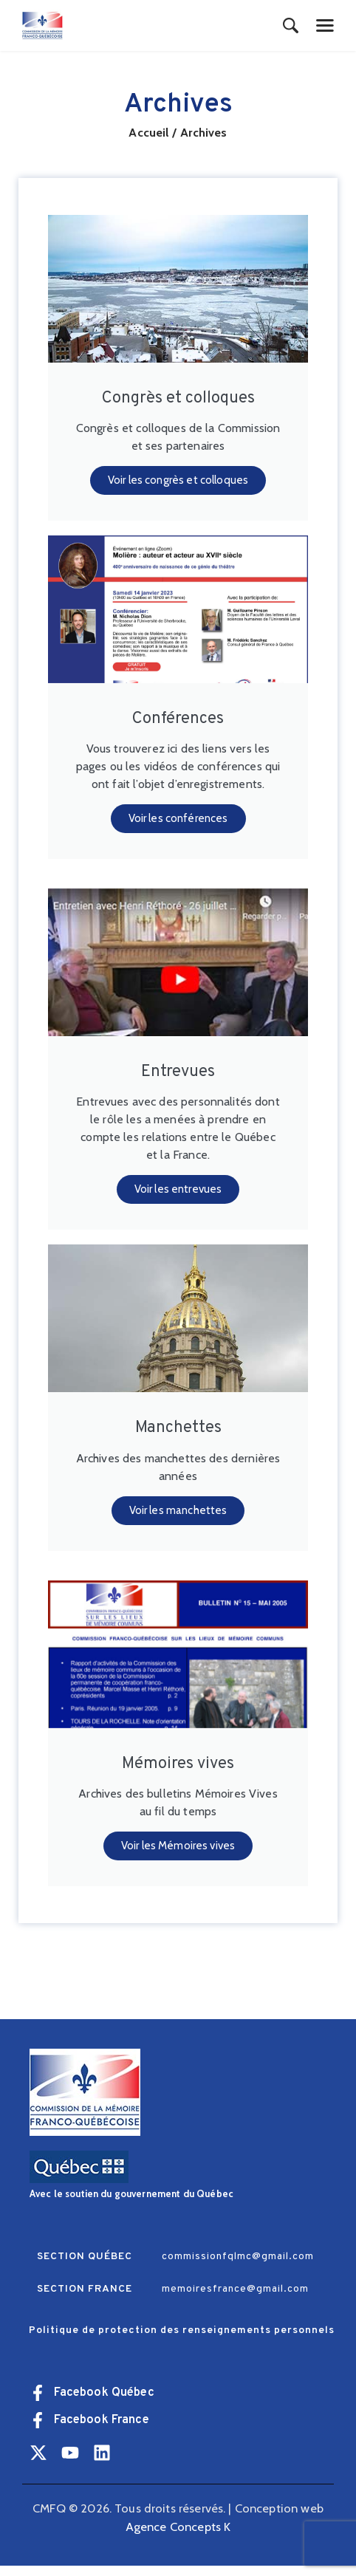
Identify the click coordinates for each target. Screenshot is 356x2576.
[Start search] (290, 26)
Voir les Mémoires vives (178, 1856)
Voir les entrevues (178, 1195)
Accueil (148, 133)
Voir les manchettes (178, 1518)
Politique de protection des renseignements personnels (182, 2340)
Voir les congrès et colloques (178, 482)
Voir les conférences (178, 822)
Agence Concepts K (178, 2536)
